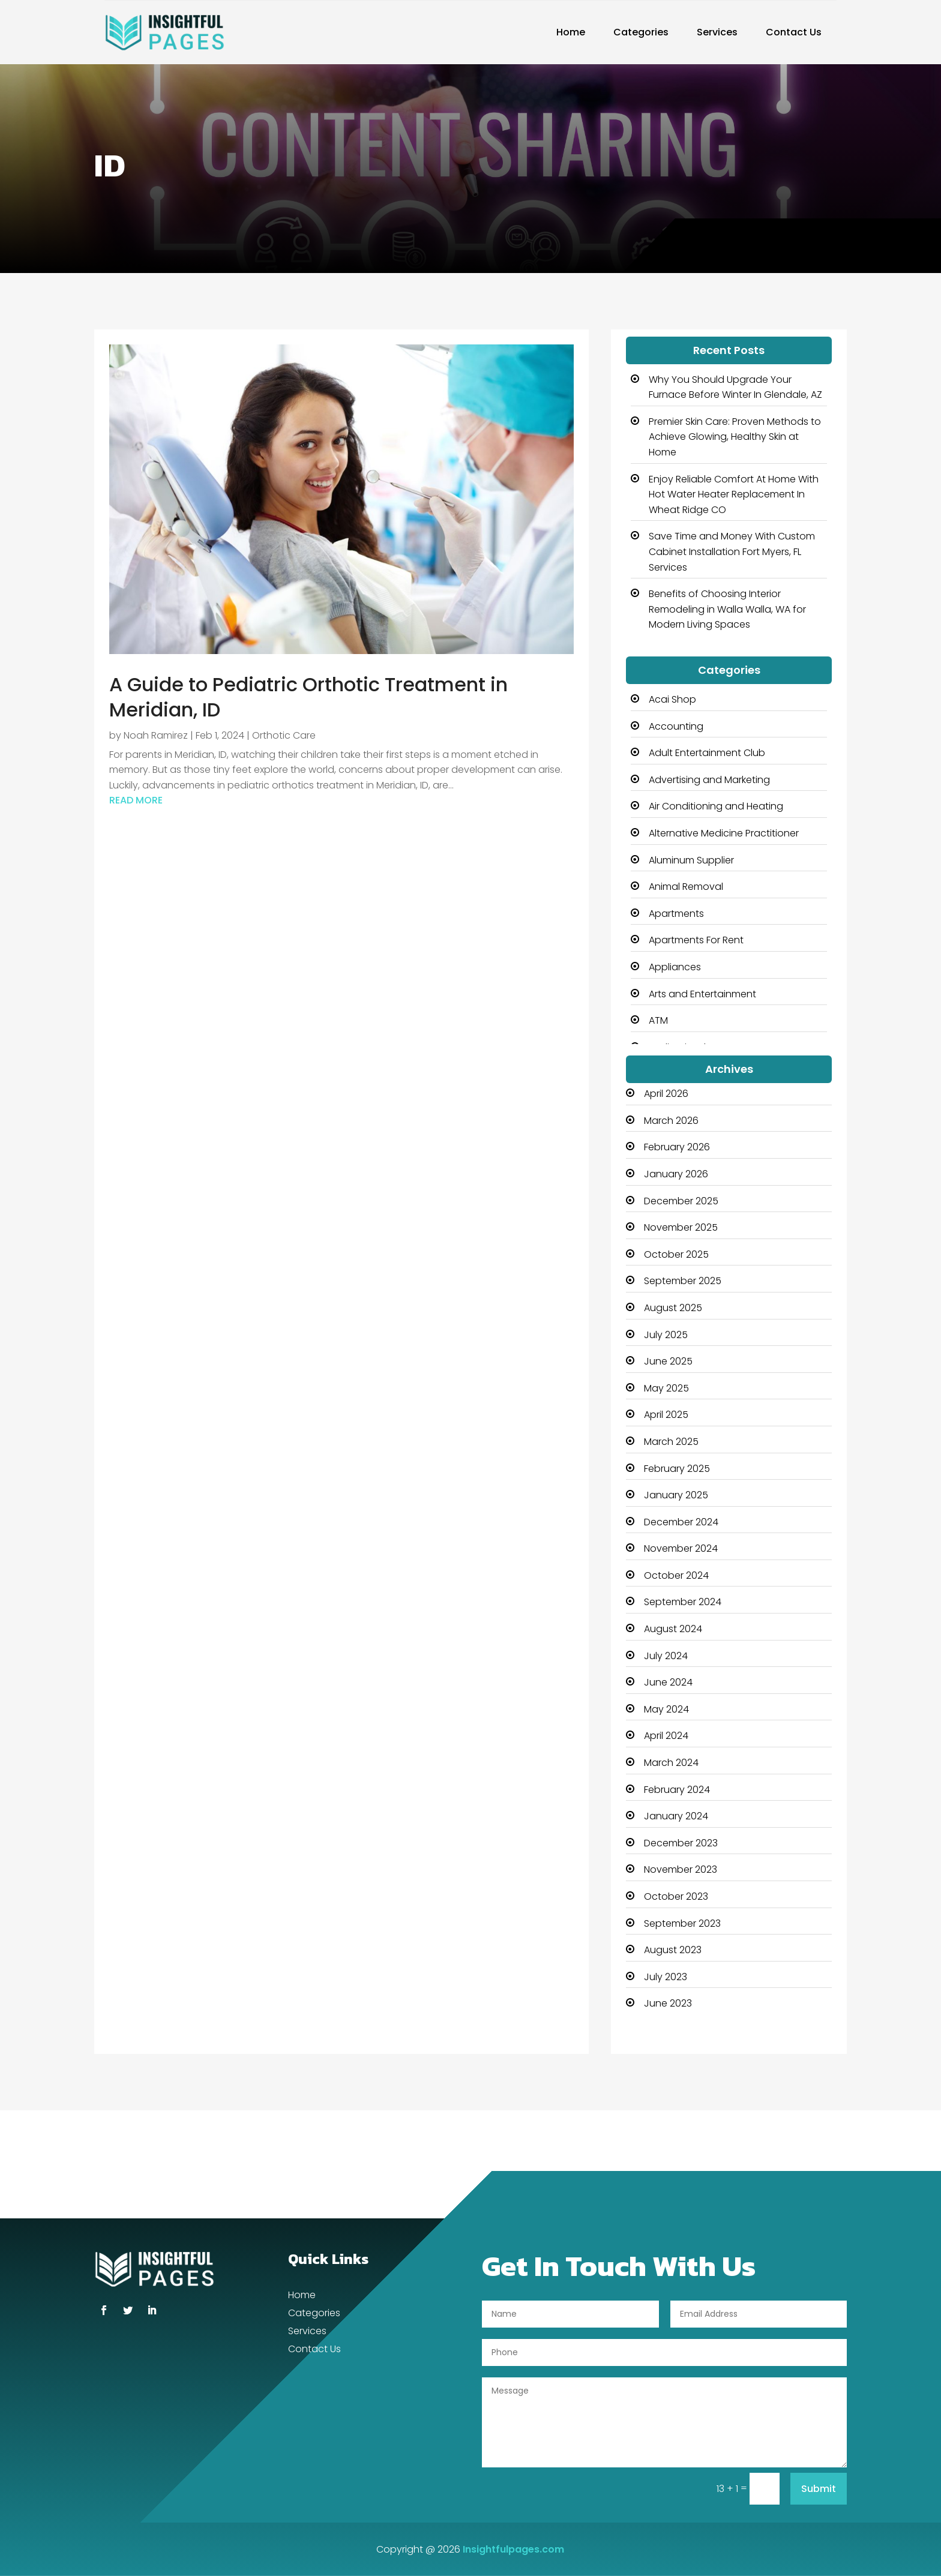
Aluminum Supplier (691, 860)
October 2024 (676, 1575)
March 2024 (671, 1763)
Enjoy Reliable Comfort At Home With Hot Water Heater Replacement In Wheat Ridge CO (734, 494)
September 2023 (682, 1923)
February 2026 (677, 1147)
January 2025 (676, 1495)
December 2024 (681, 1522)
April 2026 (666, 1093)
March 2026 (671, 1120)
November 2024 (681, 1548)
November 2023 (680, 1869)
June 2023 (668, 2003)
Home (570, 32)
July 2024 (666, 1656)
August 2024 (673, 1629)
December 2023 (681, 1843)
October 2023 (676, 1896)
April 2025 (666, 1415)
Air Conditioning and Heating (716, 806)
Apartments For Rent (696, 940)
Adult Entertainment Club (707, 753)
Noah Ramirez (156, 735)
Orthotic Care (284, 735)
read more (136, 800)
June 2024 (668, 1682)
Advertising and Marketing (709, 780)
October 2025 (676, 1254)
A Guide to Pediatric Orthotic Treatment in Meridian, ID (308, 697)
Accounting (676, 726)
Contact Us (794, 32)
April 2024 (666, 1736)
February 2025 (677, 1469)
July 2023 (665, 1977)
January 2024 (676, 1816)
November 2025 (681, 1227)
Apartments (676, 913)
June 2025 (668, 1361)
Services (717, 32)
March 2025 (671, 1442)
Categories (641, 32)
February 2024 (677, 1790)
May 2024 (666, 1709)
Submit (818, 2489)
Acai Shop (672, 699)
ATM (658, 1020)
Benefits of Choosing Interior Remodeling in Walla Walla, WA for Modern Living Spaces (727, 609)
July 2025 (666, 1335)
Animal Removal (686, 886)
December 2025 (681, 1201)
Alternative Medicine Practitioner (724, 833)
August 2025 (673, 1308)
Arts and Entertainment (702, 994)
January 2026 (676, 1174)
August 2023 (673, 1950)
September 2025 (682, 1281)
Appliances (675, 967)
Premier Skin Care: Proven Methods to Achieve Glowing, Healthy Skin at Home (735, 437)
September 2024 (682, 1602)
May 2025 (666, 1388)
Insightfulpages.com (513, 2549)
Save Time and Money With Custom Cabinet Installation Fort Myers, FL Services (732, 551)
